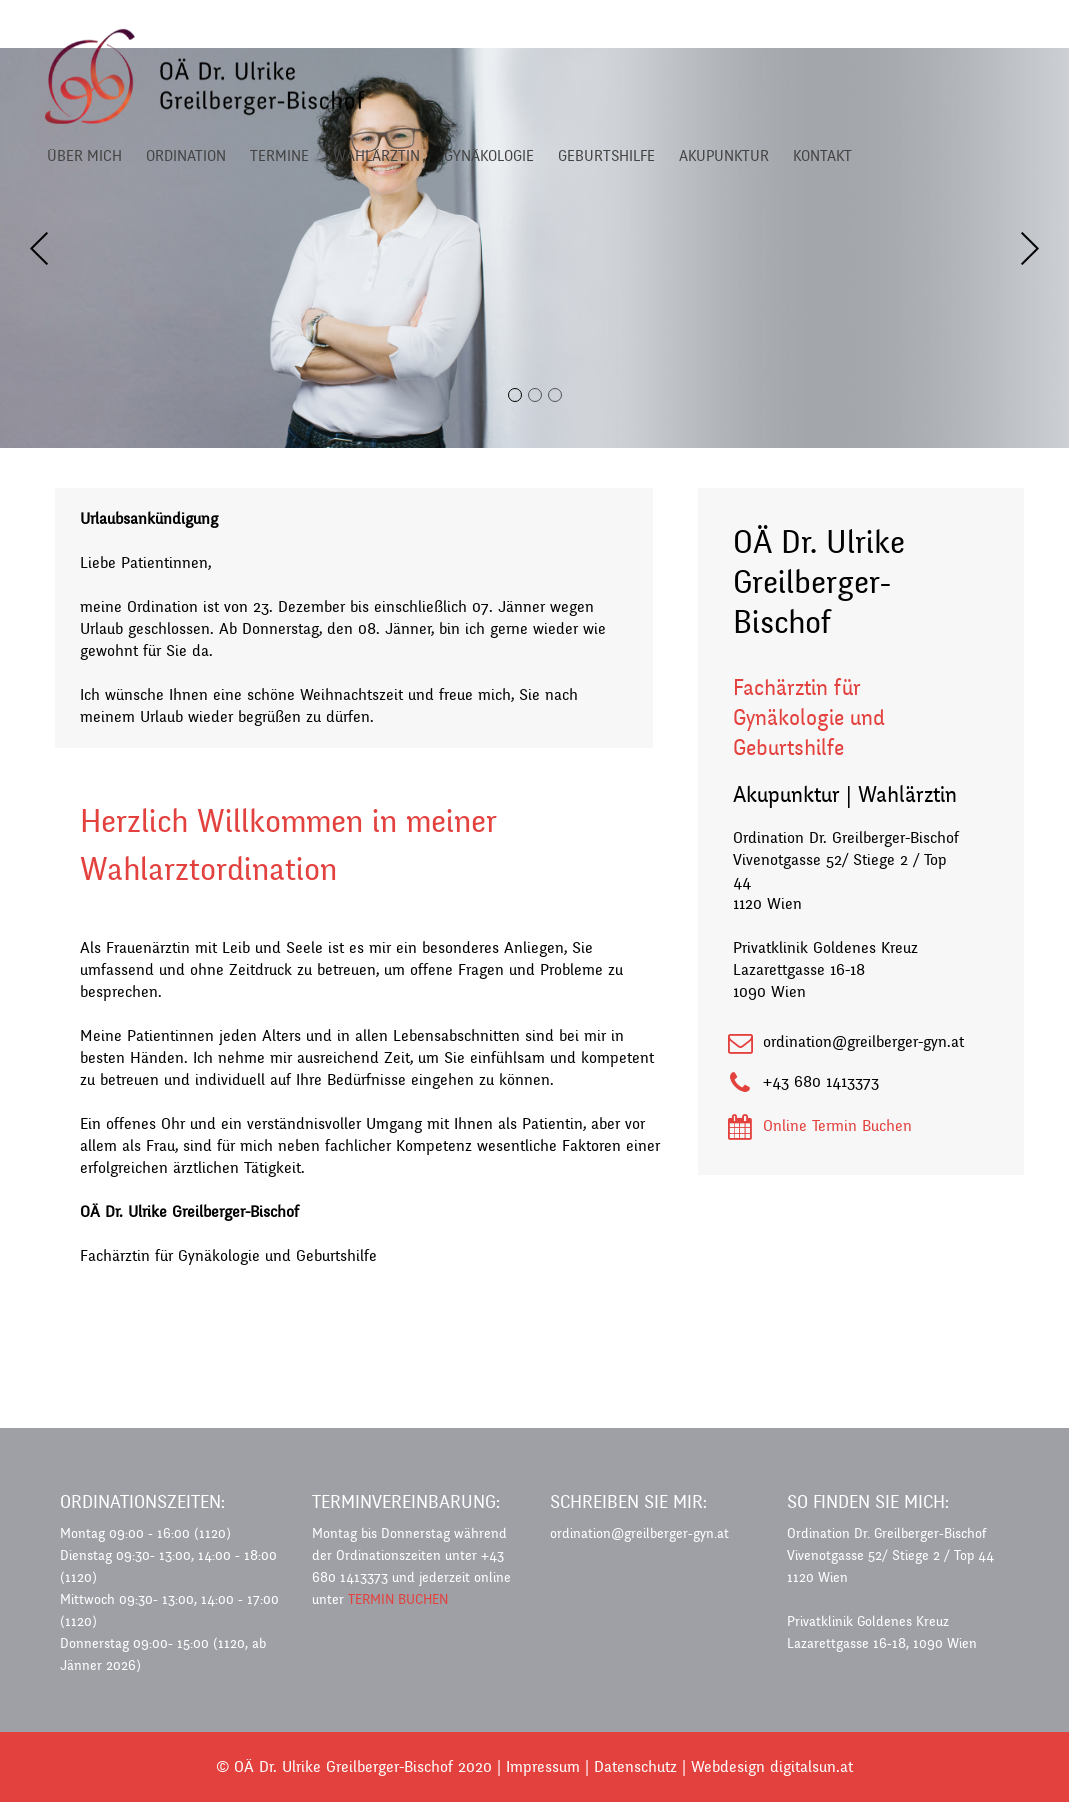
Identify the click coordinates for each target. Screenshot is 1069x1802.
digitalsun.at (811, 1766)
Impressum (543, 1766)
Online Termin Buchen (837, 1125)
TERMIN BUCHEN (398, 1599)
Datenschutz (635, 1766)
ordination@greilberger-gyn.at (863, 1041)
